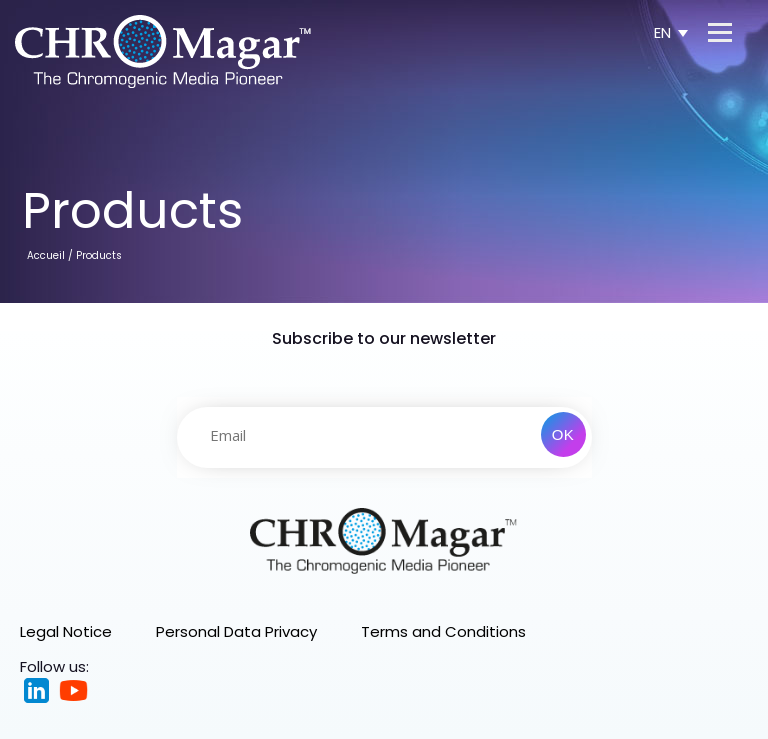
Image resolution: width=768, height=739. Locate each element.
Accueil (46, 255)
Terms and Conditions (443, 631)
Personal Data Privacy (236, 631)
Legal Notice (66, 631)
